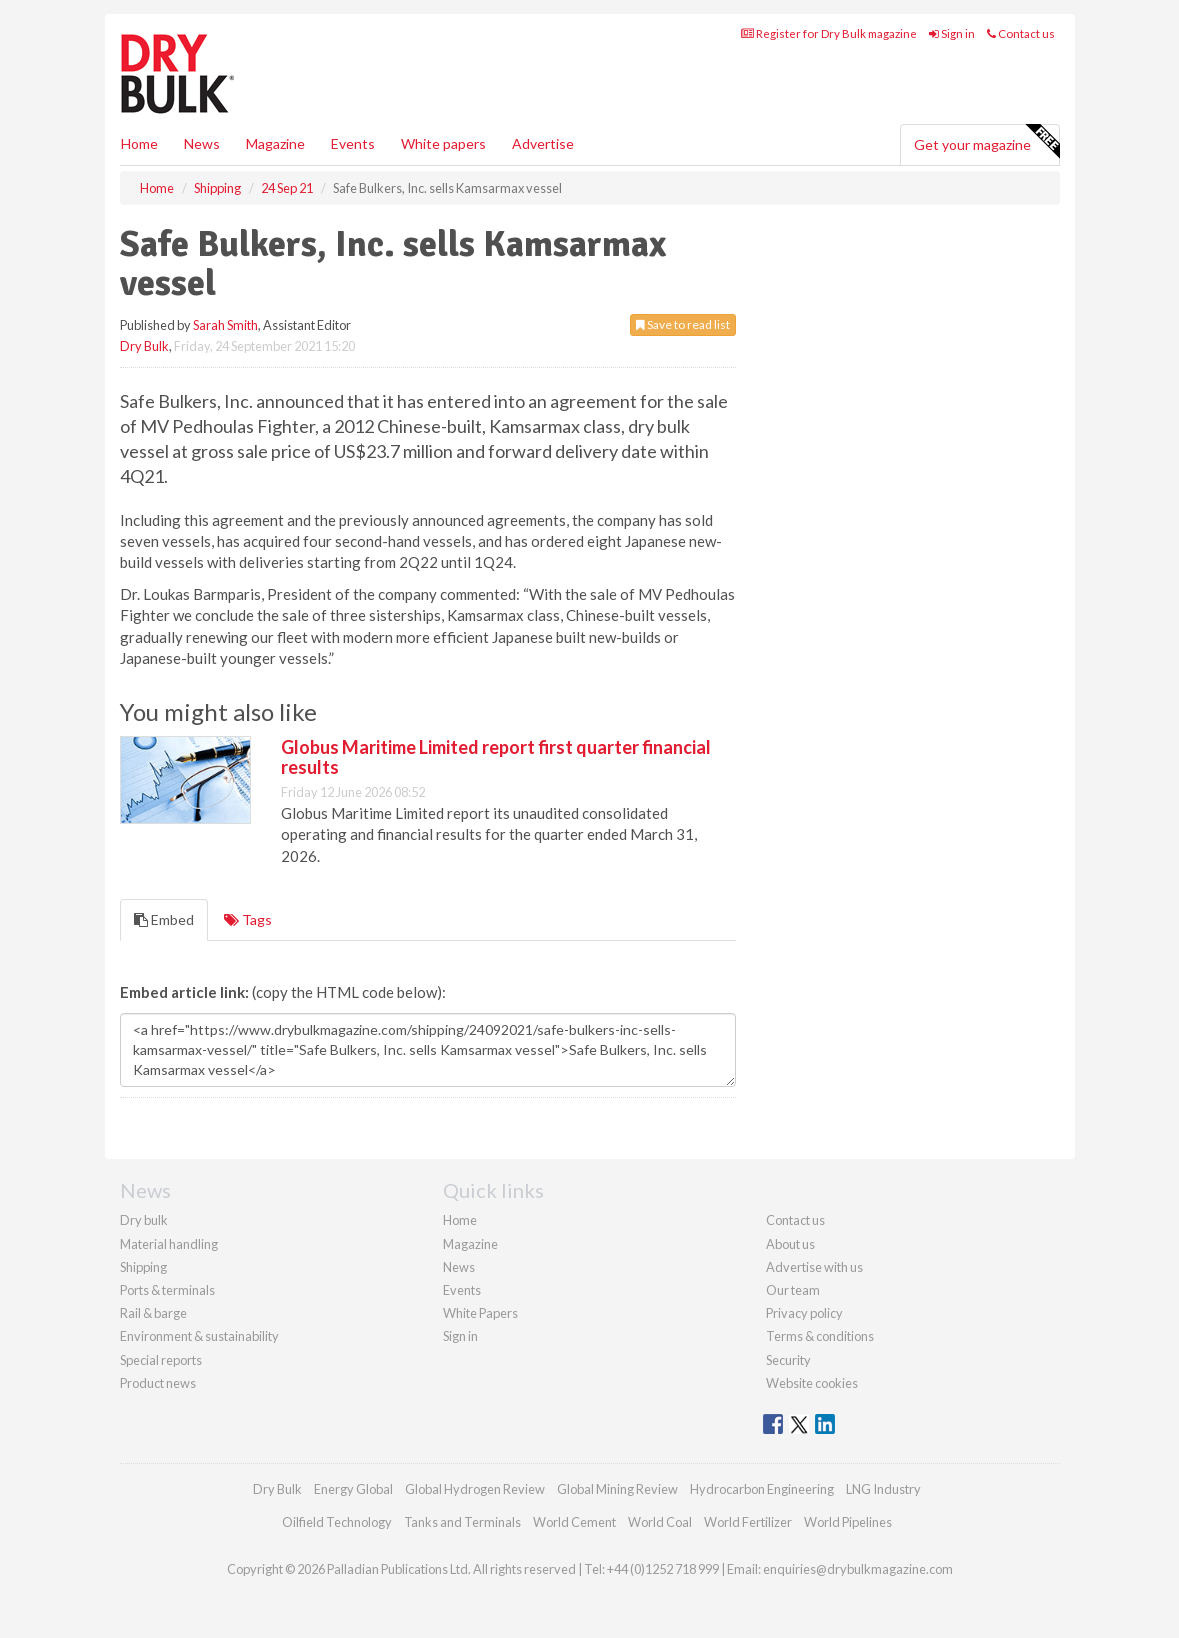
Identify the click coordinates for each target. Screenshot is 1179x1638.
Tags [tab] (248, 919)
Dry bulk (144, 1220)
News (459, 1267)
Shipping (143, 1267)
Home (139, 143)
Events (353, 143)
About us (790, 1244)
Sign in (952, 33)
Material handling (169, 1244)
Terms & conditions (820, 1336)
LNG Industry (883, 1489)
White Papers (480, 1313)
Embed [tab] (164, 919)
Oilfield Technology (337, 1522)
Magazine (275, 143)
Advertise (543, 143)
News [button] (202, 143)
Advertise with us (814, 1267)
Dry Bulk (144, 346)
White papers (443, 143)
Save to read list (683, 324)
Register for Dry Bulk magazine (829, 33)
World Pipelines (848, 1522)
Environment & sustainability (199, 1336)
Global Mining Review (617, 1489)
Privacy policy (804, 1313)
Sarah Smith (225, 325)
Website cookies (812, 1383)
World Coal (660, 1522)
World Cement (574, 1522)
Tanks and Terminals (462, 1522)
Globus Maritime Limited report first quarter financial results (496, 757)
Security (788, 1360)
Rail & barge (153, 1313)
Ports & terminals (167, 1290)
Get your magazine (986, 142)
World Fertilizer (748, 1522)
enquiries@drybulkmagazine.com (858, 1569)
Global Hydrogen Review (475, 1489)
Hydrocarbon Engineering (762, 1489)
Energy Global (353, 1489)
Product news (158, 1383)
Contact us (1021, 33)
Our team (793, 1290)
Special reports (161, 1360)
